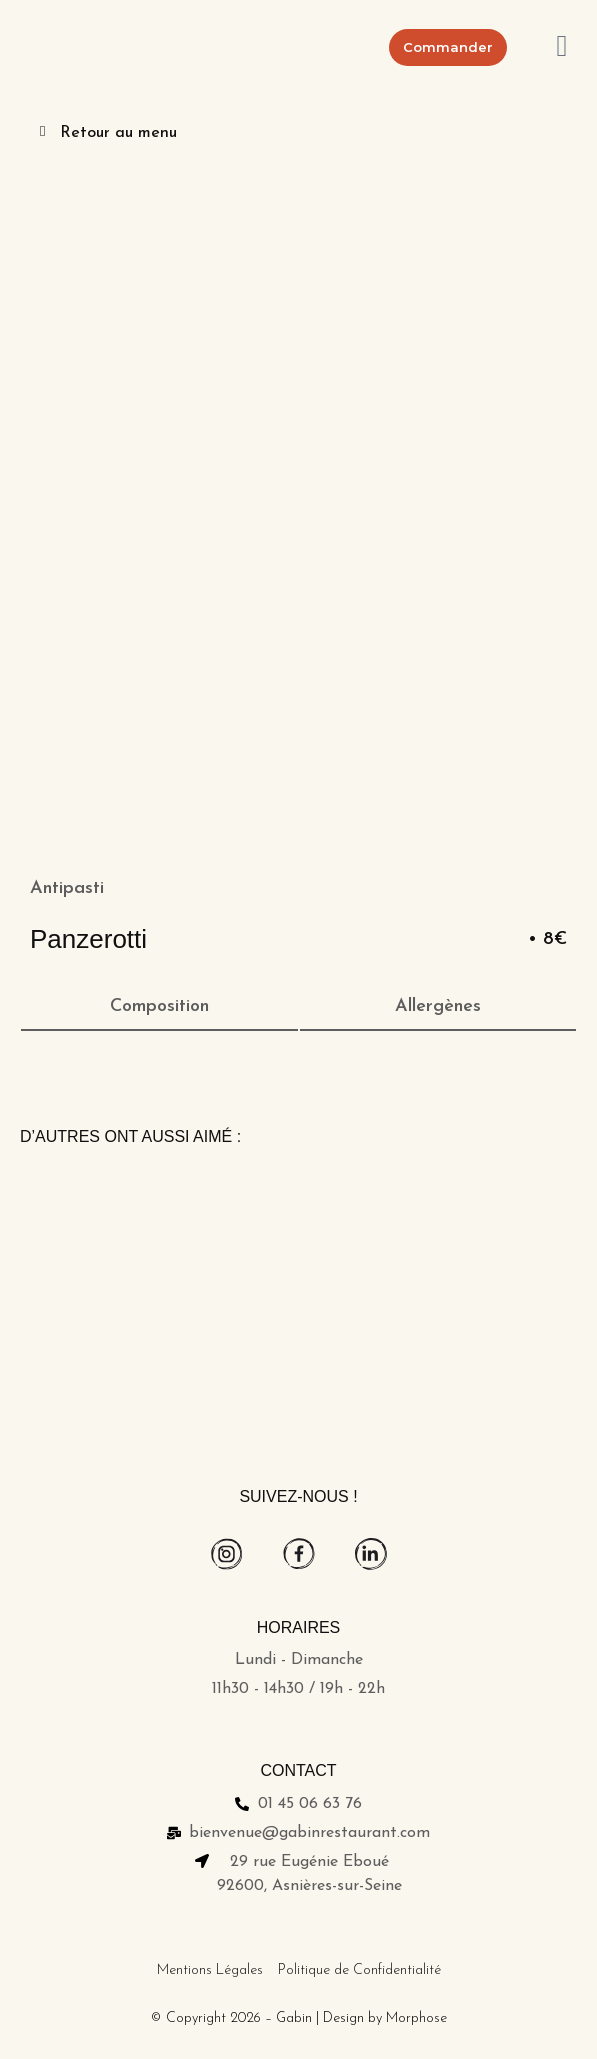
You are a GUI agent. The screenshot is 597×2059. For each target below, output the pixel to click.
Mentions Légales (210, 1970)
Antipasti (67, 888)
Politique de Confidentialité (359, 1970)
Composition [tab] (159, 1006)
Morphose (416, 2018)
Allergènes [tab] (438, 1006)
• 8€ (547, 939)
